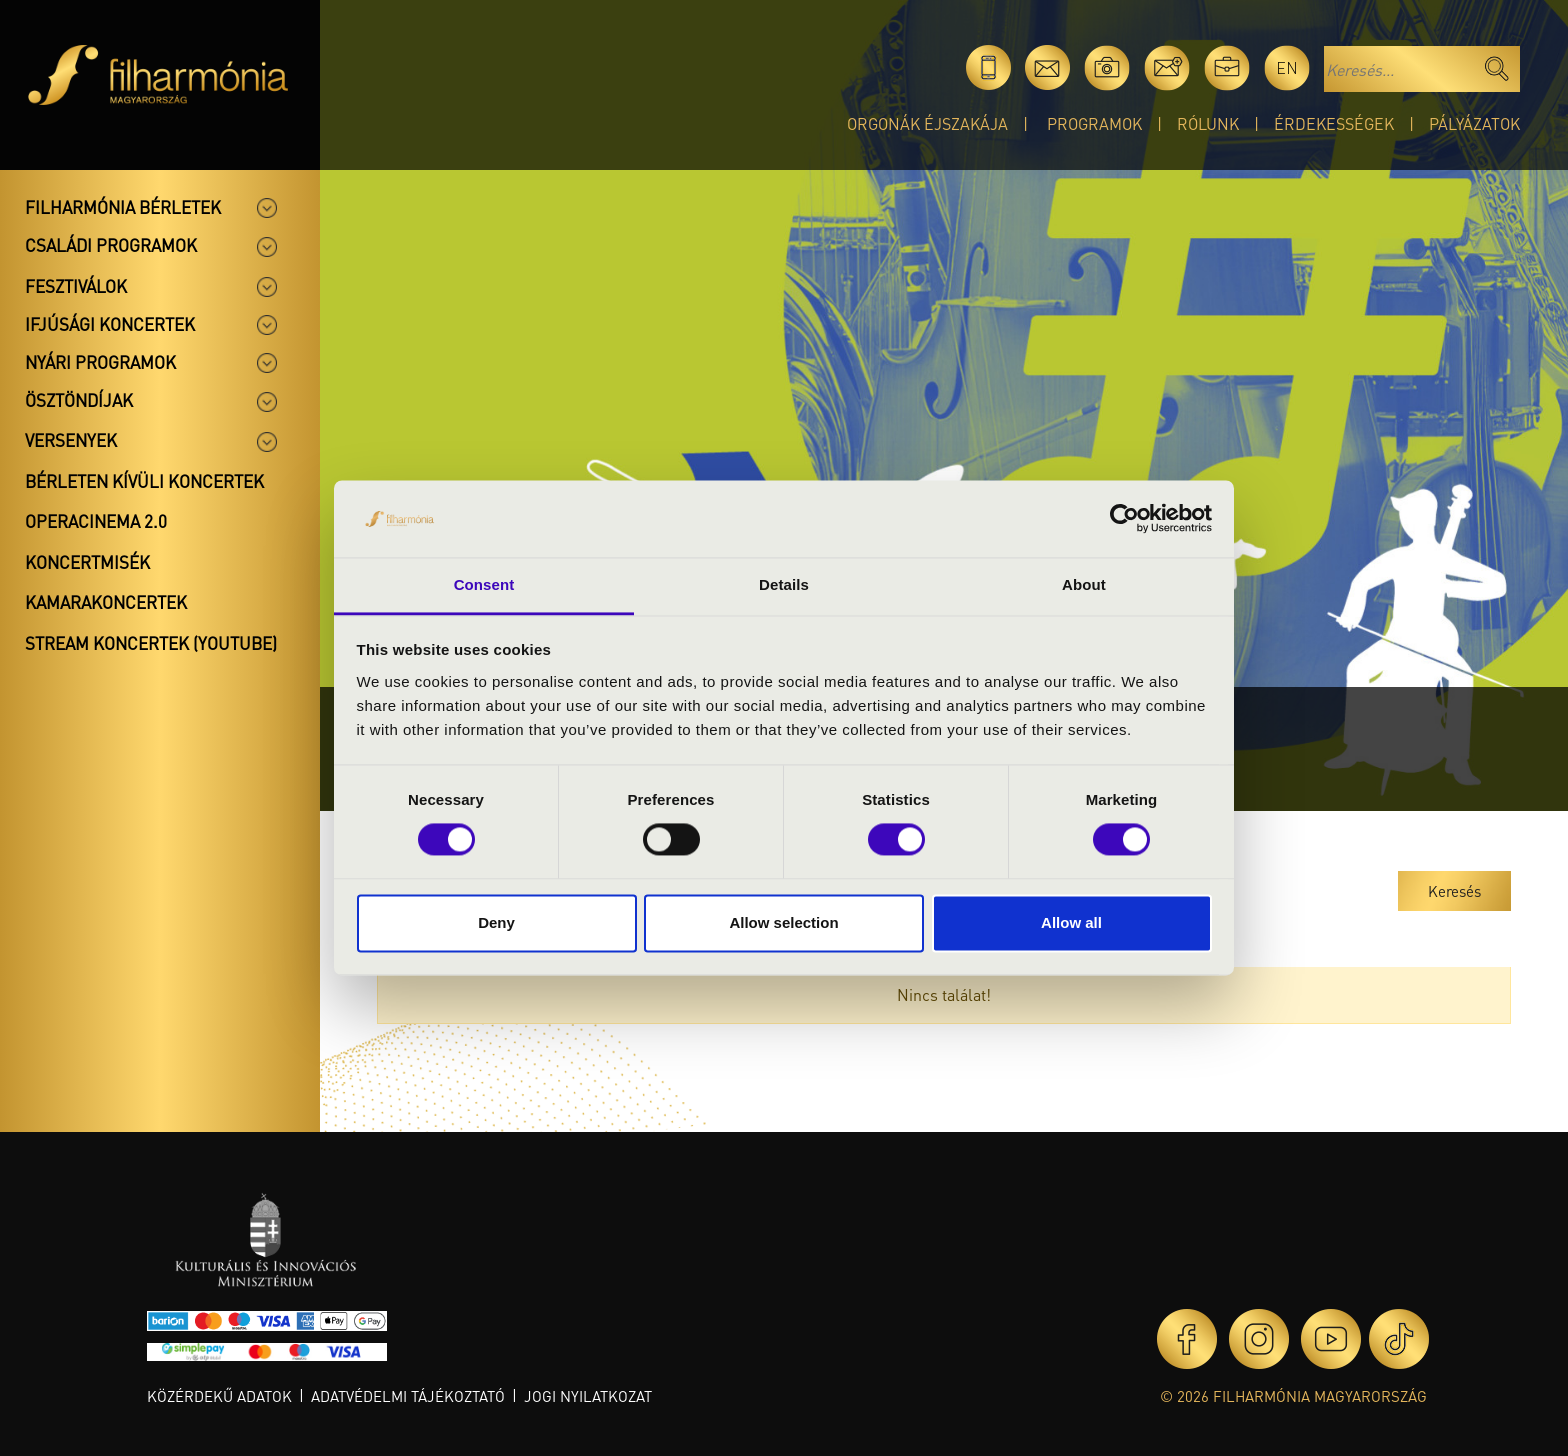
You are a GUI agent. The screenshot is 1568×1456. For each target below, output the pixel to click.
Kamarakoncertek (106, 602)
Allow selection (783, 922)
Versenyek (71, 440)
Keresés (1454, 891)
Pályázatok (1474, 123)
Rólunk (1208, 123)
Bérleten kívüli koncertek (144, 481)
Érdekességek (1334, 123)
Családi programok (111, 245)
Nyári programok (100, 362)
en (1287, 67)
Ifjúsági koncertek (110, 324)
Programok (1094, 123)
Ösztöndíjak (79, 400)
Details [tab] (784, 584)
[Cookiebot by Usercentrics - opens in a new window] (1124, 519)
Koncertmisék (87, 562)
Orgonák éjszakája (927, 123)
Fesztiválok (76, 286)
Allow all (1071, 922)
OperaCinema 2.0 (96, 521)
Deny (496, 922)
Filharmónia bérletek (123, 207)
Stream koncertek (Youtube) (151, 643)
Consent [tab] (484, 584)
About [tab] (1084, 584)
